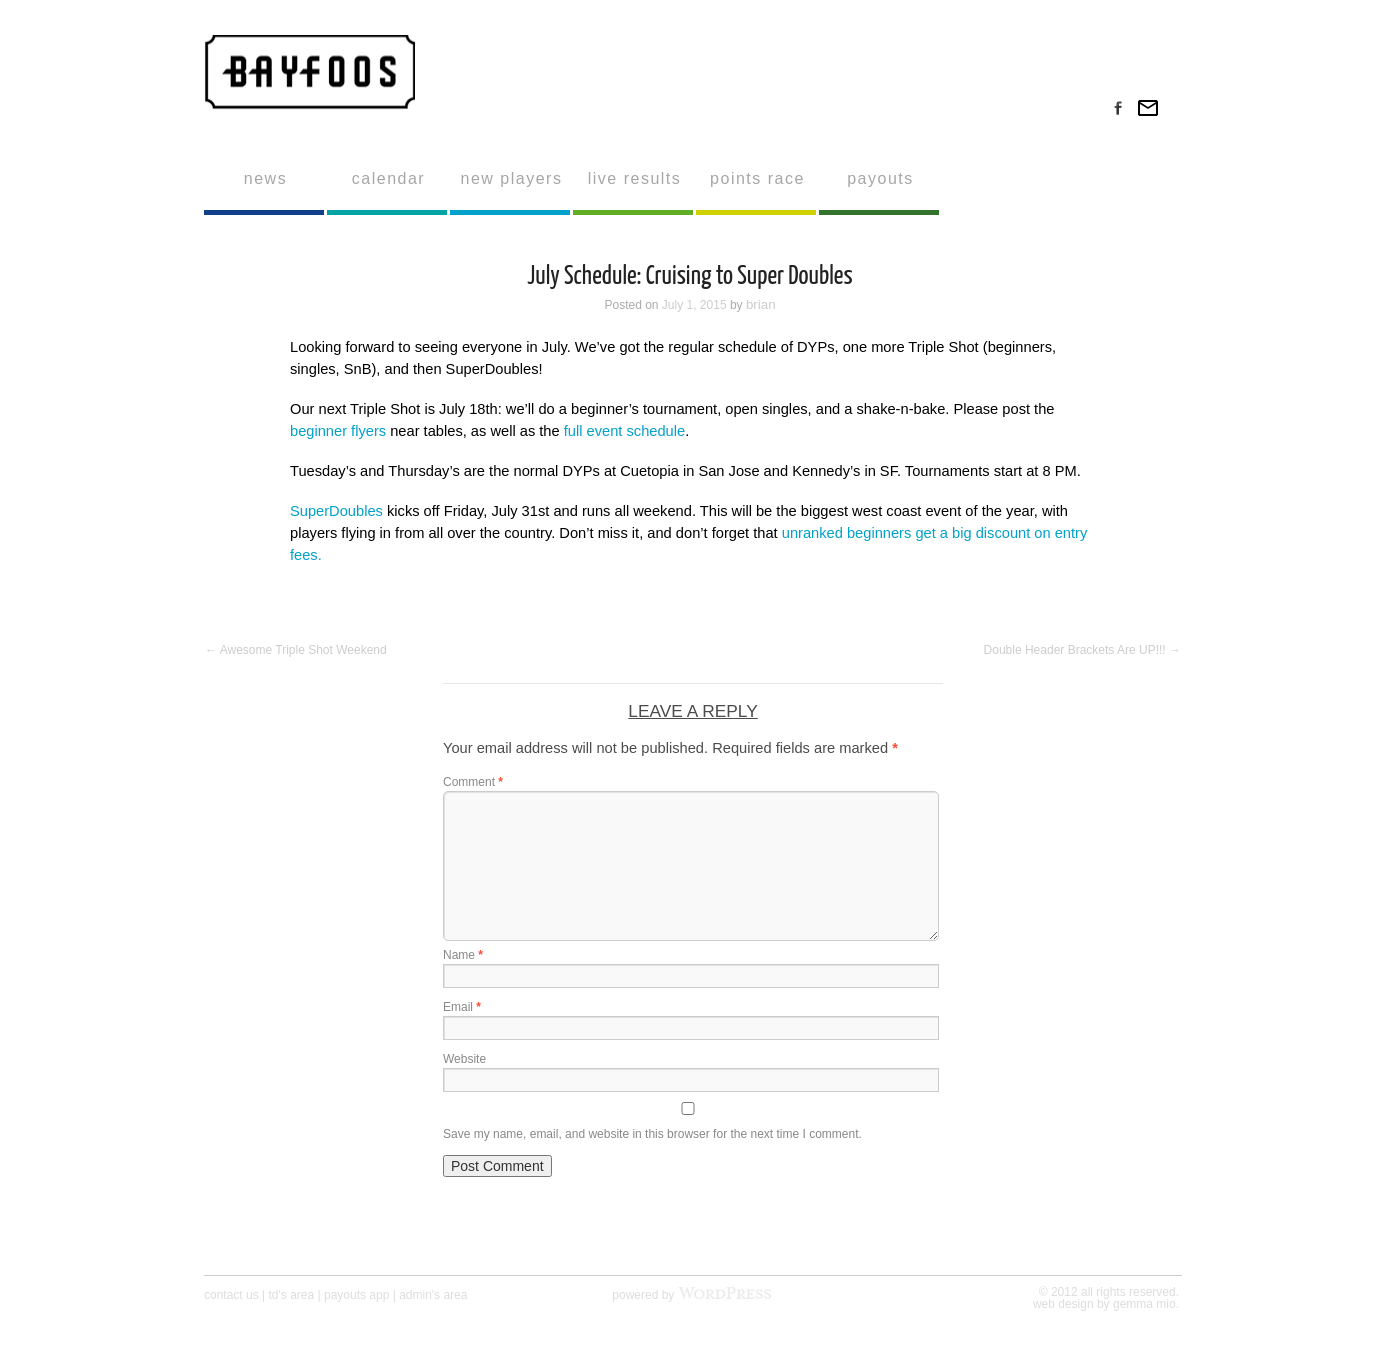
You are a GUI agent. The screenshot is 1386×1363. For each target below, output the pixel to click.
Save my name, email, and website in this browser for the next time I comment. (652, 1134)
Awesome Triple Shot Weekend (296, 650)
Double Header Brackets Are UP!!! (1082, 650)
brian (761, 304)
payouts (880, 178)
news (265, 178)
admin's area (433, 1295)
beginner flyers (338, 431)
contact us (231, 1295)
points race (757, 178)
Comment (473, 782)
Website (464, 1059)
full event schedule (624, 431)
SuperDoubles (336, 511)
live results (635, 178)
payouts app (356, 1295)
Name (463, 955)
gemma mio (1144, 1304)
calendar (388, 178)
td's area (292, 1295)
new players (512, 178)
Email (462, 1007)
